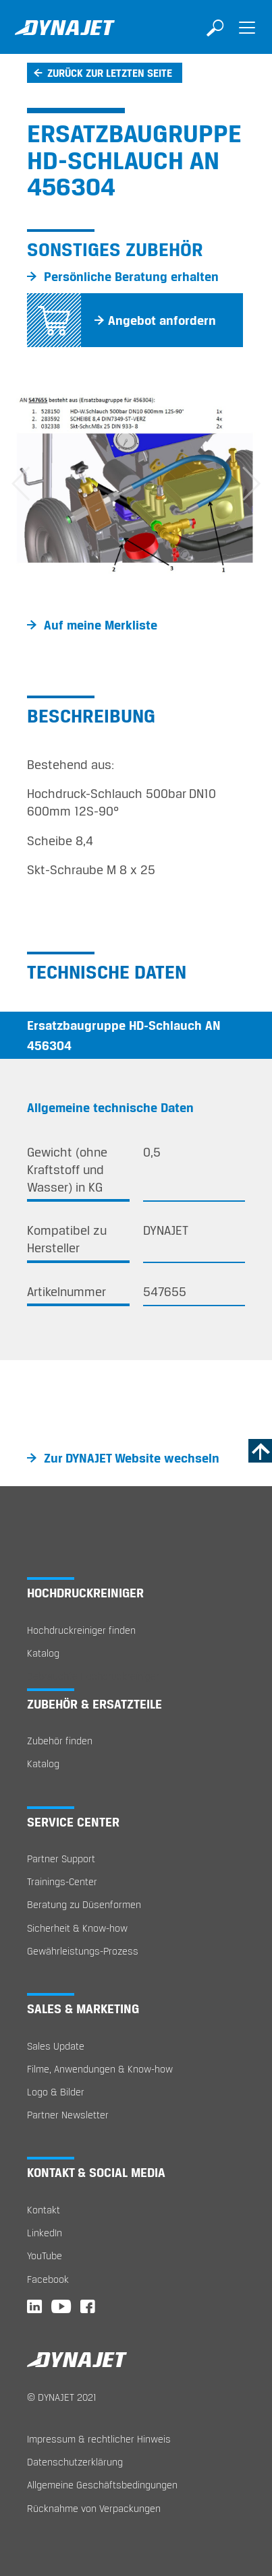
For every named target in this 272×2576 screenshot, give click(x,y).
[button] (20, 484)
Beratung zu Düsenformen (84, 1904)
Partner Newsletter (68, 2114)
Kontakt (43, 2209)
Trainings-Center (62, 1881)
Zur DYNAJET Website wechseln (131, 1457)
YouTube (44, 2255)
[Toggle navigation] (247, 37)
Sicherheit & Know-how (77, 1928)
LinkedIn (44, 2232)
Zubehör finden (59, 1740)
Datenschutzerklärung (75, 2461)
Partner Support (61, 1858)
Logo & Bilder (55, 2091)
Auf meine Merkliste (100, 624)
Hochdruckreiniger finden (81, 1630)
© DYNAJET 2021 (62, 2397)
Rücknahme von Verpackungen (94, 2508)
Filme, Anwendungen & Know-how (100, 2069)
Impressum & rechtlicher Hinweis (99, 2439)
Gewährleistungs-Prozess (82, 1951)
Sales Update (55, 2046)
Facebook (48, 2279)
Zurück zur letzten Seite (109, 73)
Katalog (43, 1653)
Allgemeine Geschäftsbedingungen (102, 2484)
